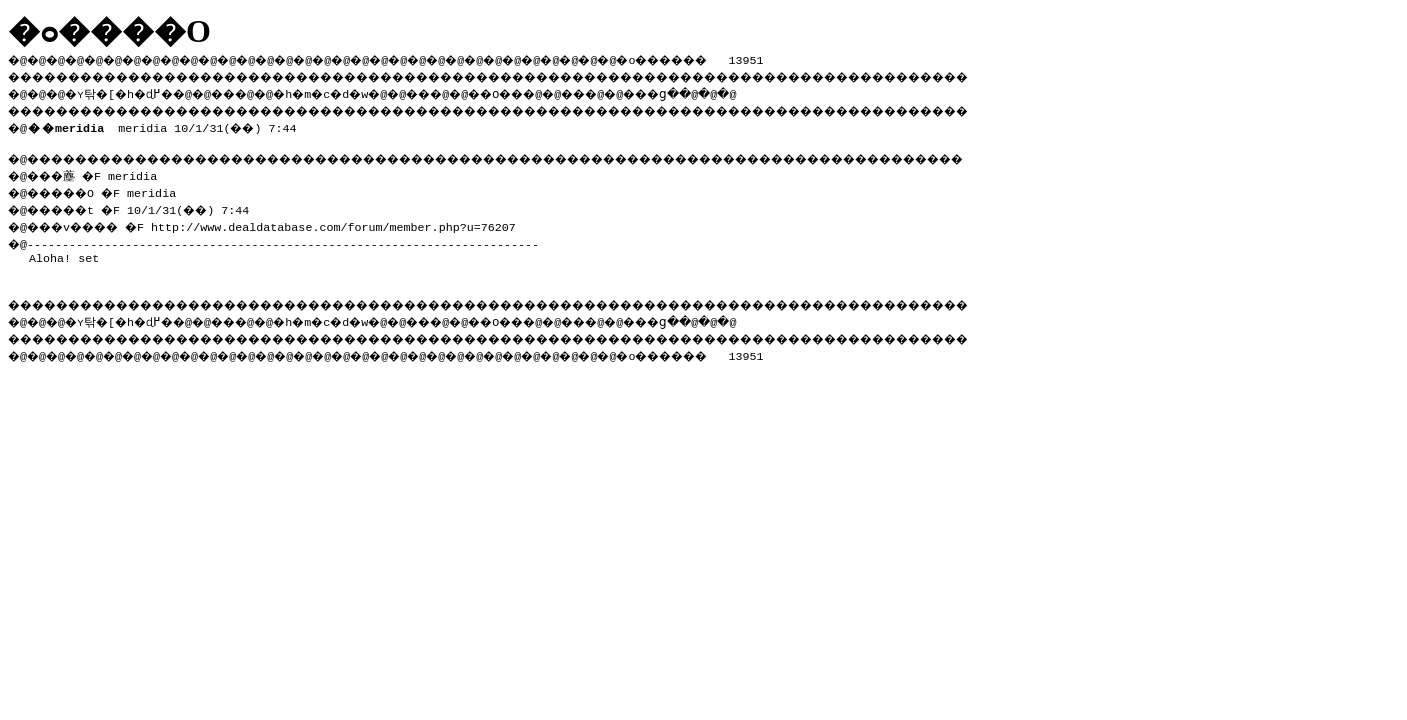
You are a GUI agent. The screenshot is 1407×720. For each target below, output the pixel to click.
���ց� (726, 91)
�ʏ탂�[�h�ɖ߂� (130, 91)
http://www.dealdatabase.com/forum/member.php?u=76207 (351, 221)
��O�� (550, 91)
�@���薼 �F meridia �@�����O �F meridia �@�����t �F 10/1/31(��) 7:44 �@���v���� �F (137, 196)
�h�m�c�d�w (354, 91)
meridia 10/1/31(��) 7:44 (166, 124)
